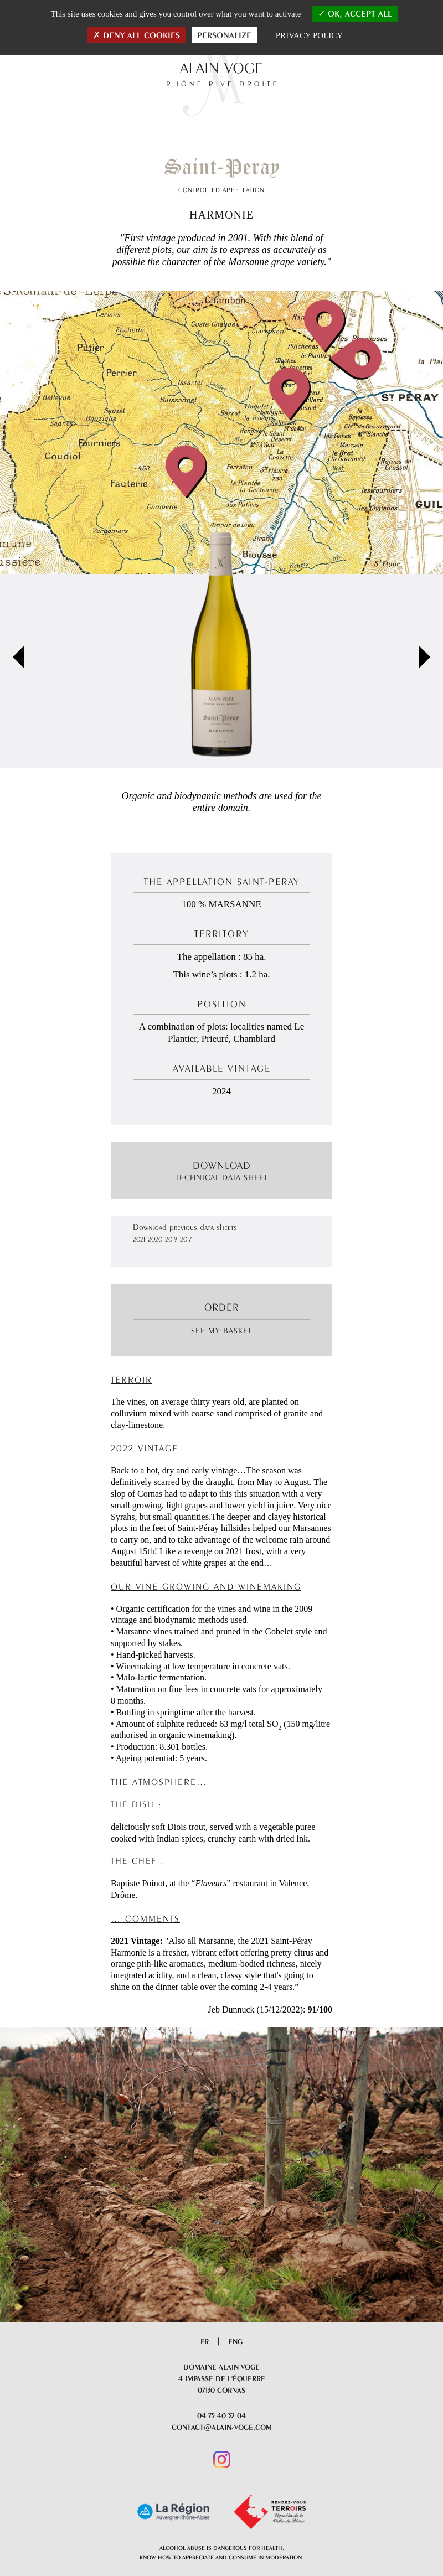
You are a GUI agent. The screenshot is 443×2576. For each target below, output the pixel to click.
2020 (155, 1239)
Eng (235, 2341)
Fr (204, 2341)
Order (221, 1307)
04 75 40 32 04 (221, 2415)
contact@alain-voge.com (222, 2427)
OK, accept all (355, 13)
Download (221, 1171)
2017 (186, 1239)
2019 (171, 1239)
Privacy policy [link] (309, 35)
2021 (139, 1239)
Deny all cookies (136, 35)
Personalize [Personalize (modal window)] (224, 35)
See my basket (221, 1331)
